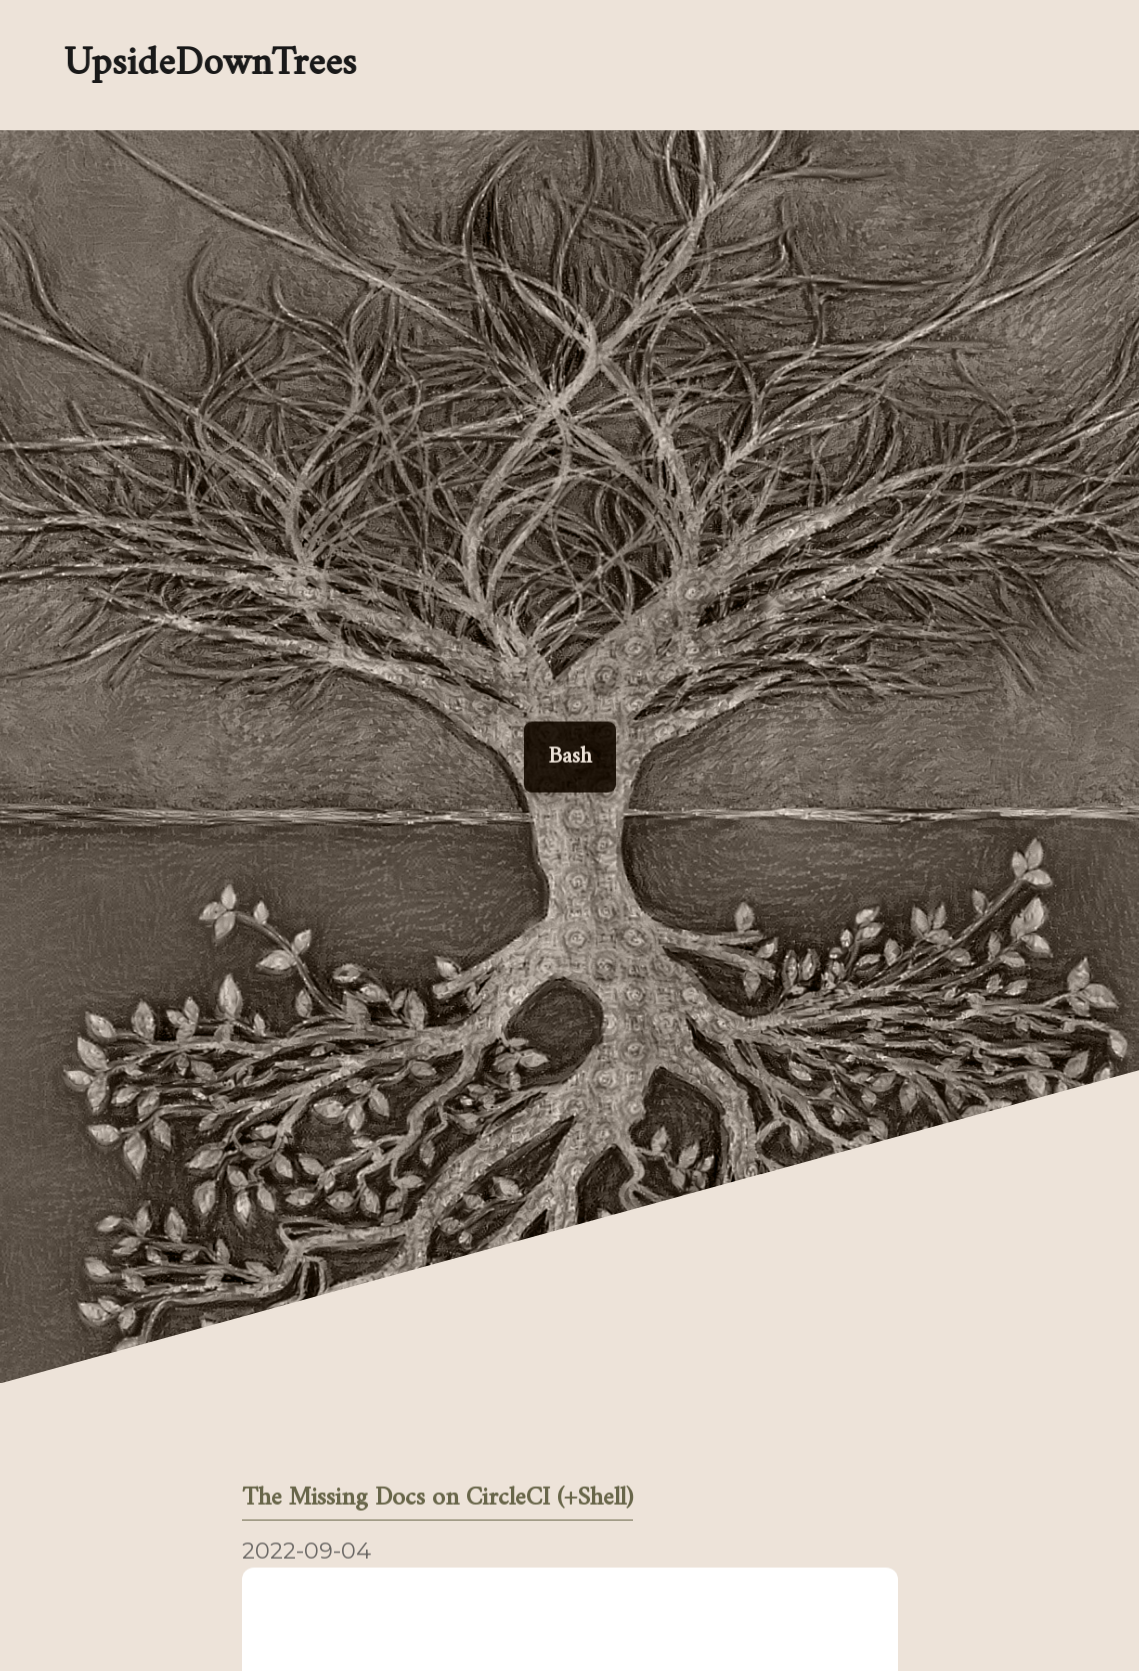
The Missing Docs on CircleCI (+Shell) (437, 1500)
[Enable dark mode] (596, 65)
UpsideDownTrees (208, 65)
